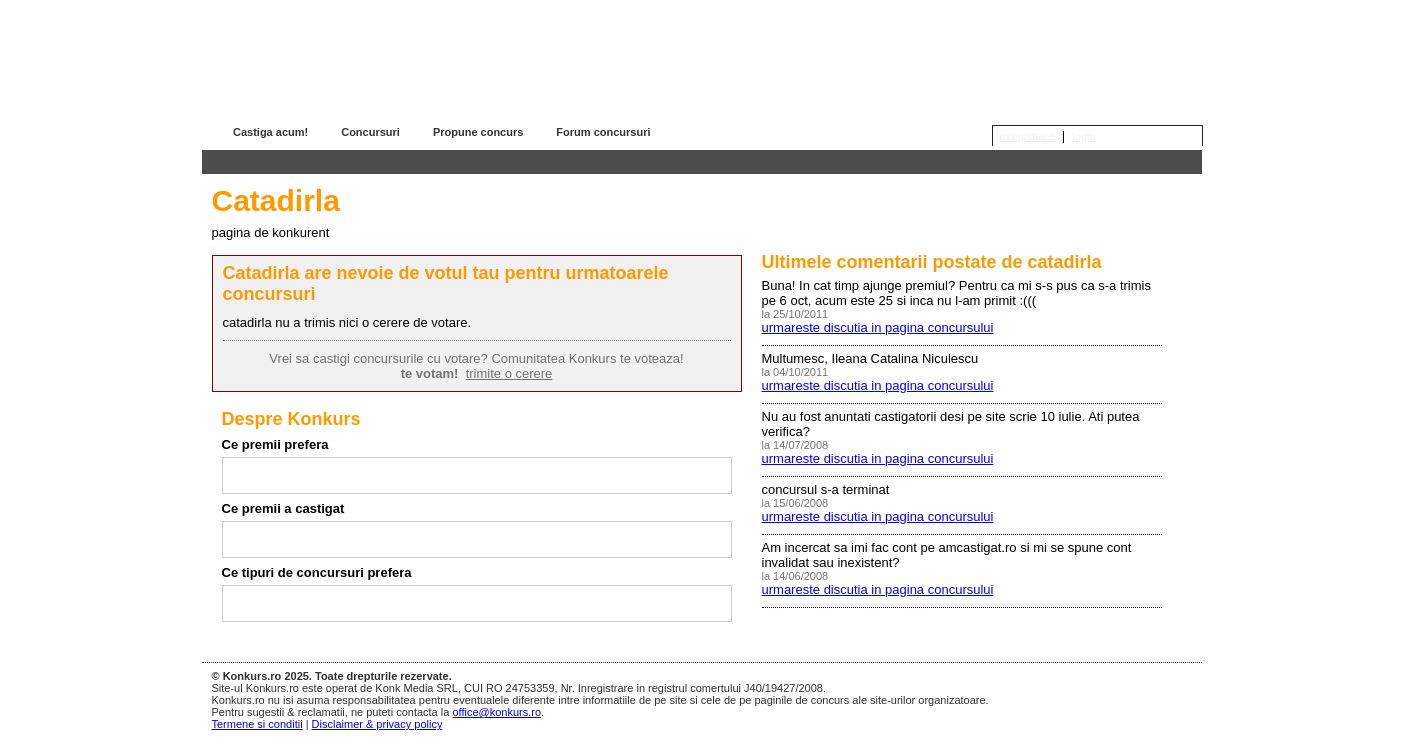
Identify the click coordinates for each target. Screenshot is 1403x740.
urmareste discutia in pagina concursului (878, 327)
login (1083, 136)
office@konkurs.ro (496, 712)
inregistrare (1027, 136)
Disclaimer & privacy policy (377, 724)
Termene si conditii (257, 724)
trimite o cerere (509, 373)
